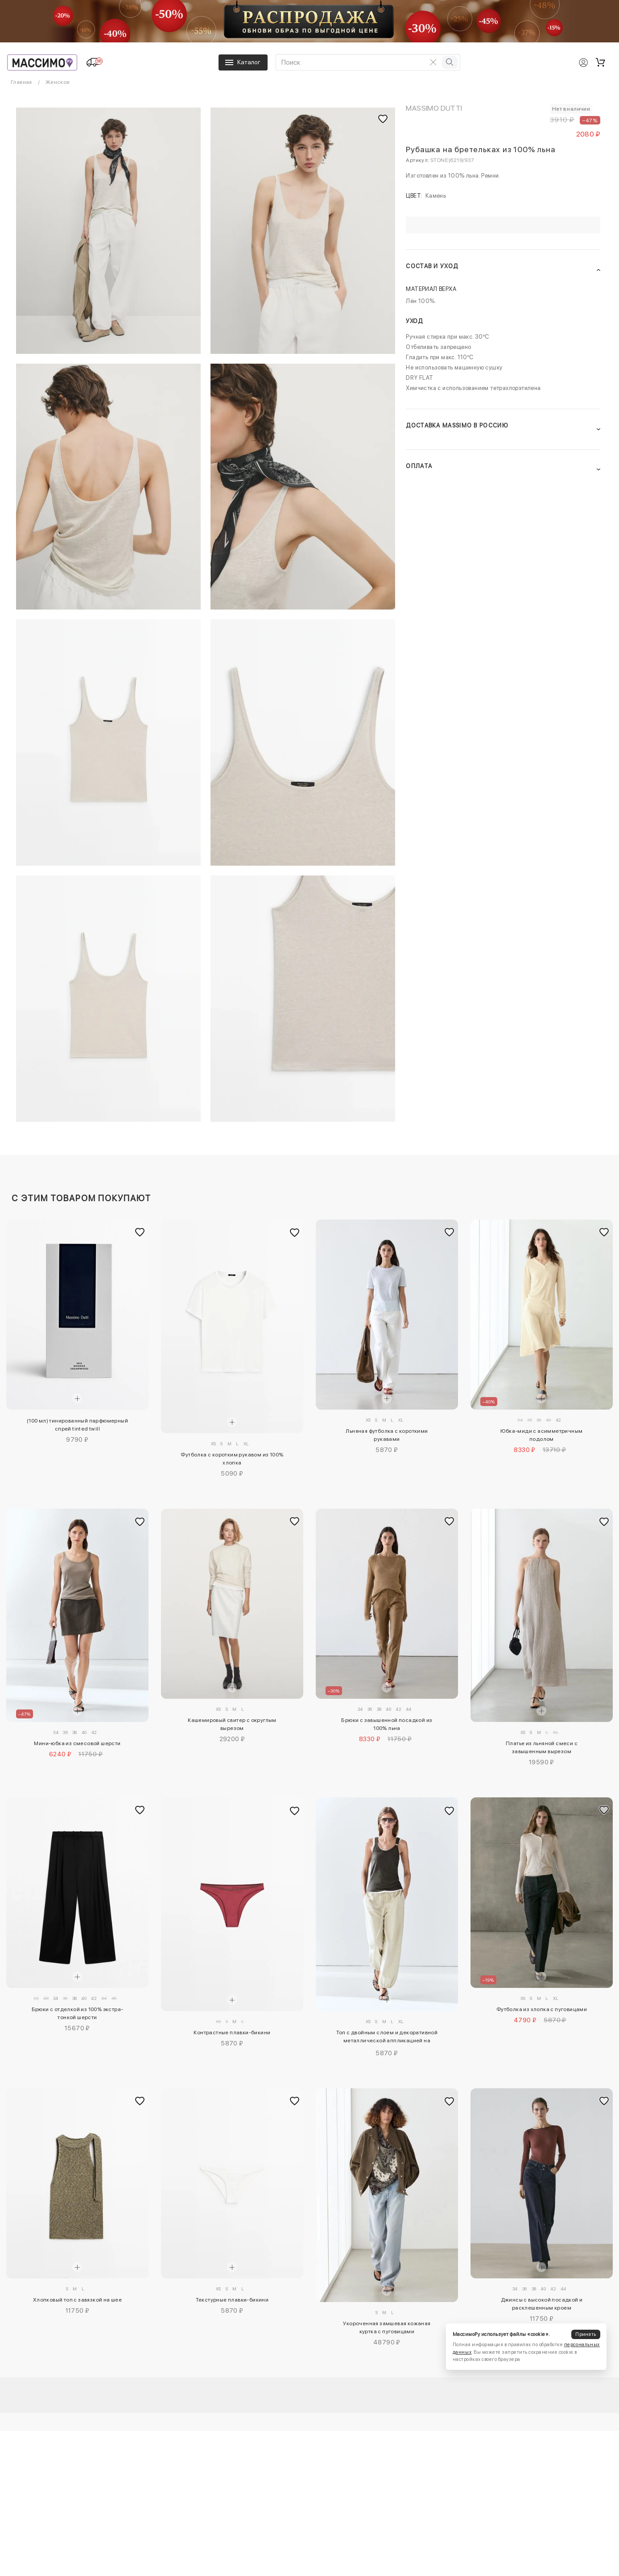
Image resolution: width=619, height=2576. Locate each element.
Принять (585, 2334)
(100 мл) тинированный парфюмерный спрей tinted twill (77, 1425)
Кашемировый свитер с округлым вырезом (232, 1724)
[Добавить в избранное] (140, 1232)
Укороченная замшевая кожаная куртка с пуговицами (386, 2327)
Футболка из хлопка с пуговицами (541, 2009)
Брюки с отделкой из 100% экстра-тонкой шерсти (78, 2013)
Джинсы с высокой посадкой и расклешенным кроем (542, 2304)
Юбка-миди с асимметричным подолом (541, 1435)
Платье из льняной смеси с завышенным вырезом (542, 1747)
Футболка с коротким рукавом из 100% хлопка (232, 1459)
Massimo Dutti (434, 108)
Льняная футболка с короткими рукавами (387, 1435)
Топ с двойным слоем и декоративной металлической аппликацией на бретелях (387, 2037)
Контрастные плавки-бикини (232, 2032)
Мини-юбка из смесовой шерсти (77, 1743)
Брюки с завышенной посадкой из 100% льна (386, 1724)
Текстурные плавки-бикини (232, 2300)
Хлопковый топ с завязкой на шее (77, 2300)
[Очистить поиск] (433, 62)
